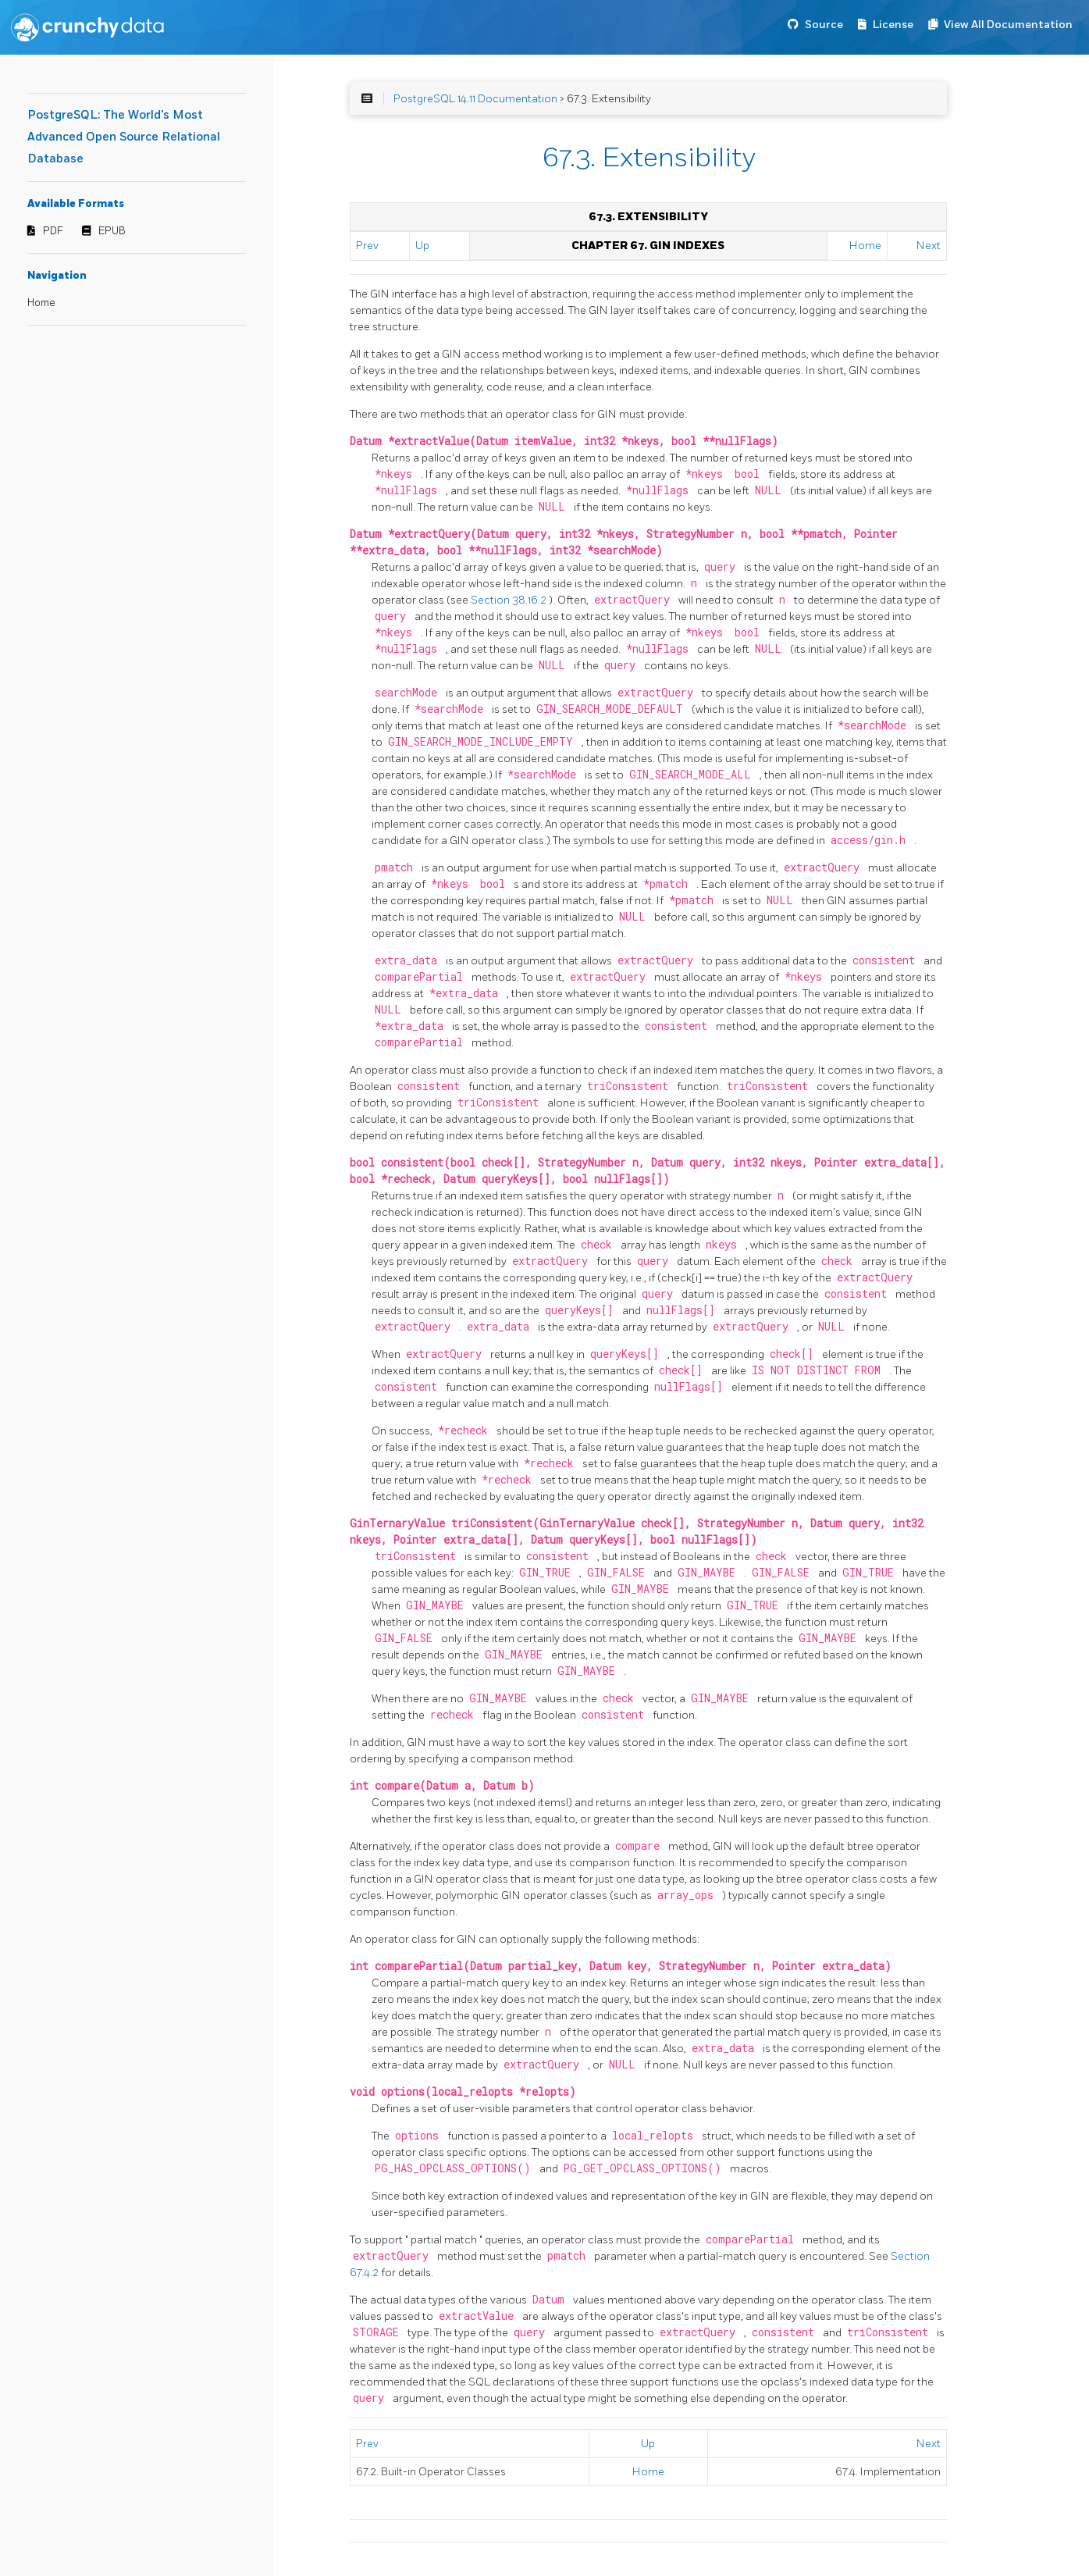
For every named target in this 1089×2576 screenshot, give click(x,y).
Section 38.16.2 (510, 600)
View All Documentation (1008, 24)
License (893, 24)
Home (41, 303)
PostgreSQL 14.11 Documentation (475, 98)
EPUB (112, 231)
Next (928, 245)
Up (422, 245)
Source (824, 24)
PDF (53, 231)
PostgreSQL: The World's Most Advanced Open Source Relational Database (123, 137)
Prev (367, 245)
